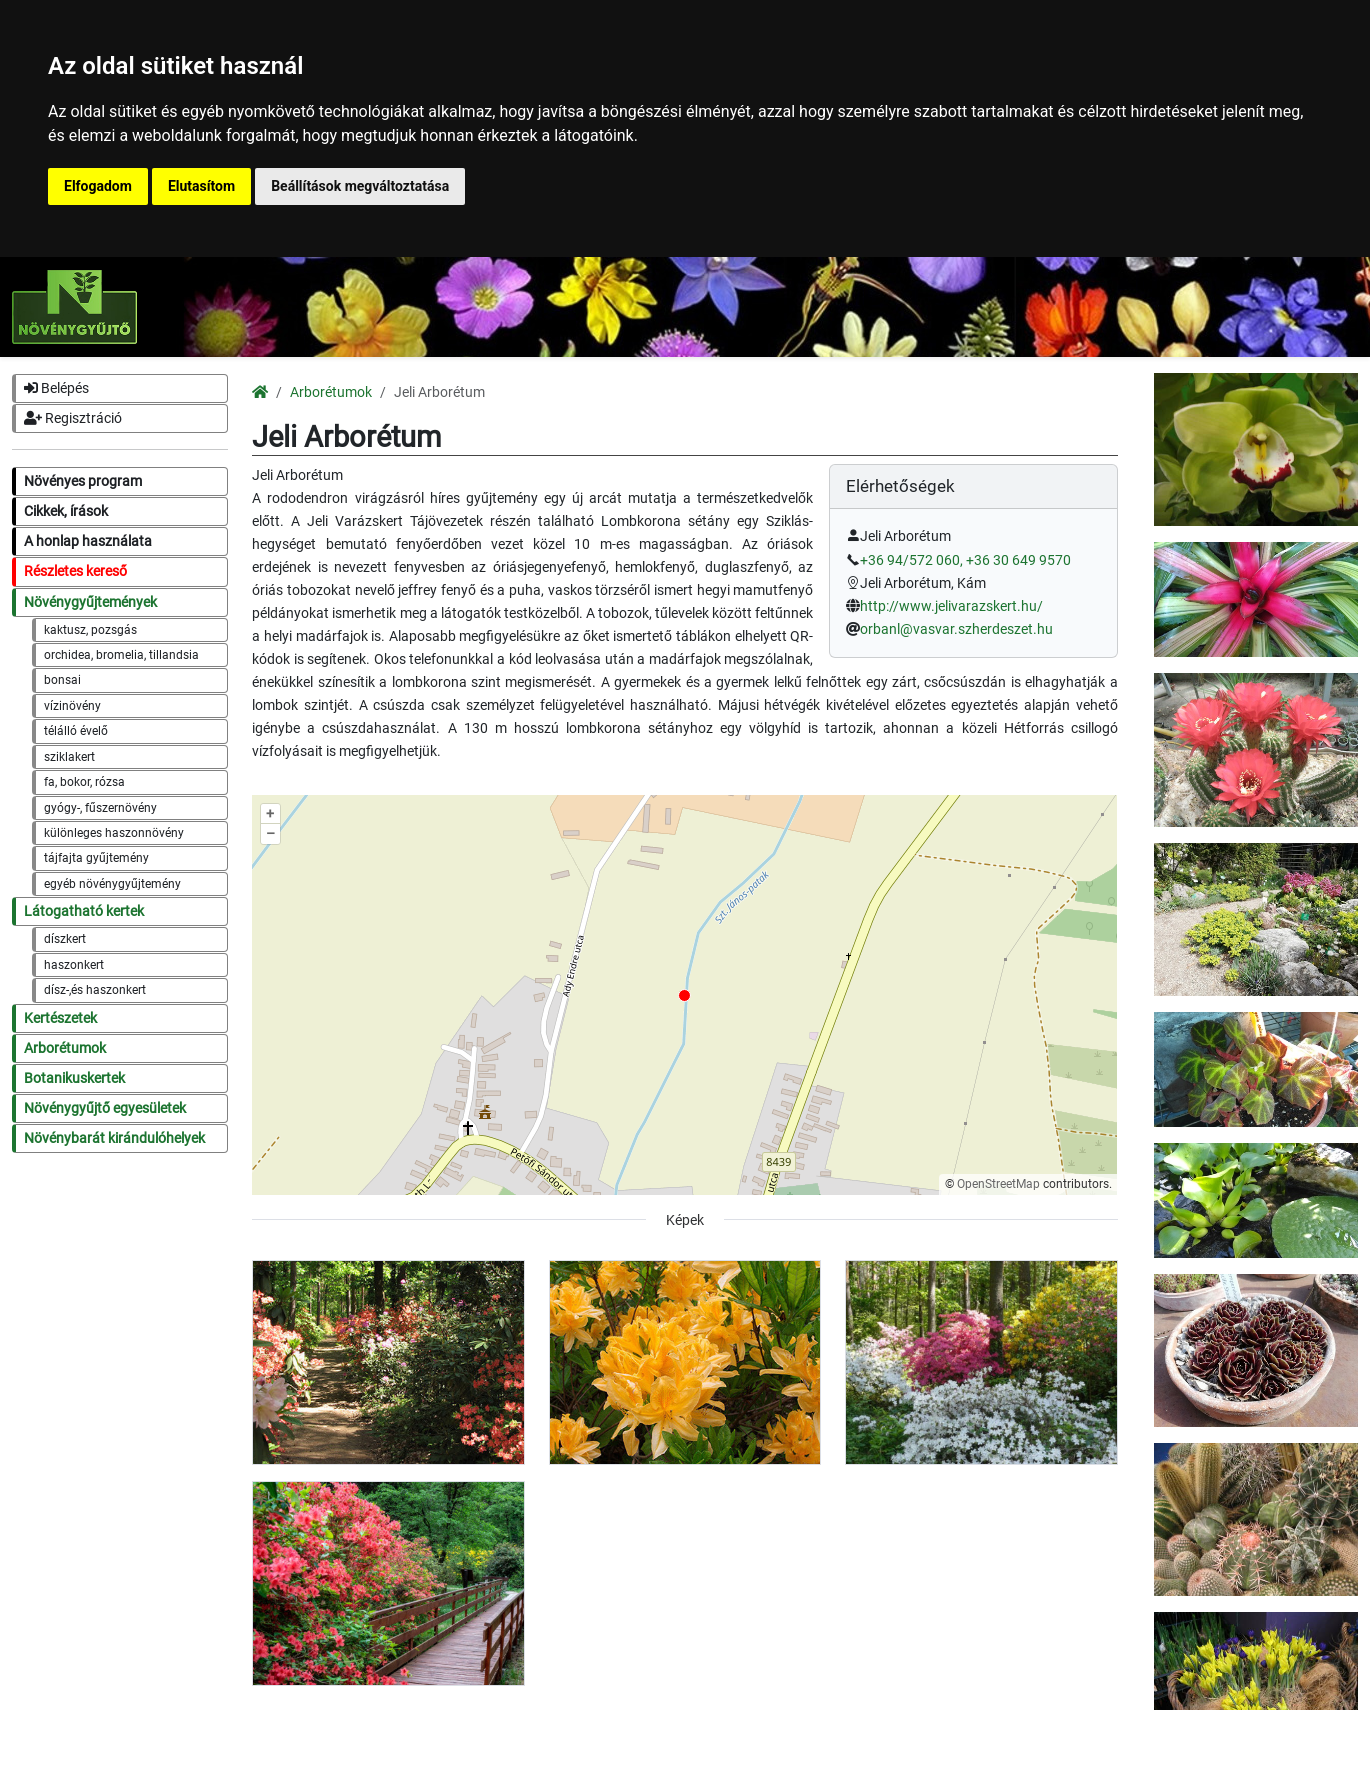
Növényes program (83, 481)
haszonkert (74, 965)
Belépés (56, 388)
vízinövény (72, 706)
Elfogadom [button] (98, 186)
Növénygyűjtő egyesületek (105, 1108)
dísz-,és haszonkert (95, 990)
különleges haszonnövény (114, 833)
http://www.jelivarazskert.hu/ (951, 606)
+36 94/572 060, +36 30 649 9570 (965, 560)
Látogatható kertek (84, 911)
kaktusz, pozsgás (90, 630)
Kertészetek (60, 1018)
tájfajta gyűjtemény (96, 858)
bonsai (62, 680)
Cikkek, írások (66, 511)
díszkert (65, 939)
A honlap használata (88, 541)
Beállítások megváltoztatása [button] (360, 186)
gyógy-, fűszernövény (100, 808)
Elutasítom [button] (201, 186)
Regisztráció (73, 418)
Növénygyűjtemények (90, 602)
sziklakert (69, 757)
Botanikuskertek (74, 1078)
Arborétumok (65, 1048)
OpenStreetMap (998, 1184)
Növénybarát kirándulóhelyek (114, 1138)
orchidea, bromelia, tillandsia (121, 655)
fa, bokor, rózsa (84, 782)
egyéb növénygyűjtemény (112, 884)
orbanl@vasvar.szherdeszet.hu (956, 629)
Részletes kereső (75, 571)
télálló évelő (76, 731)
